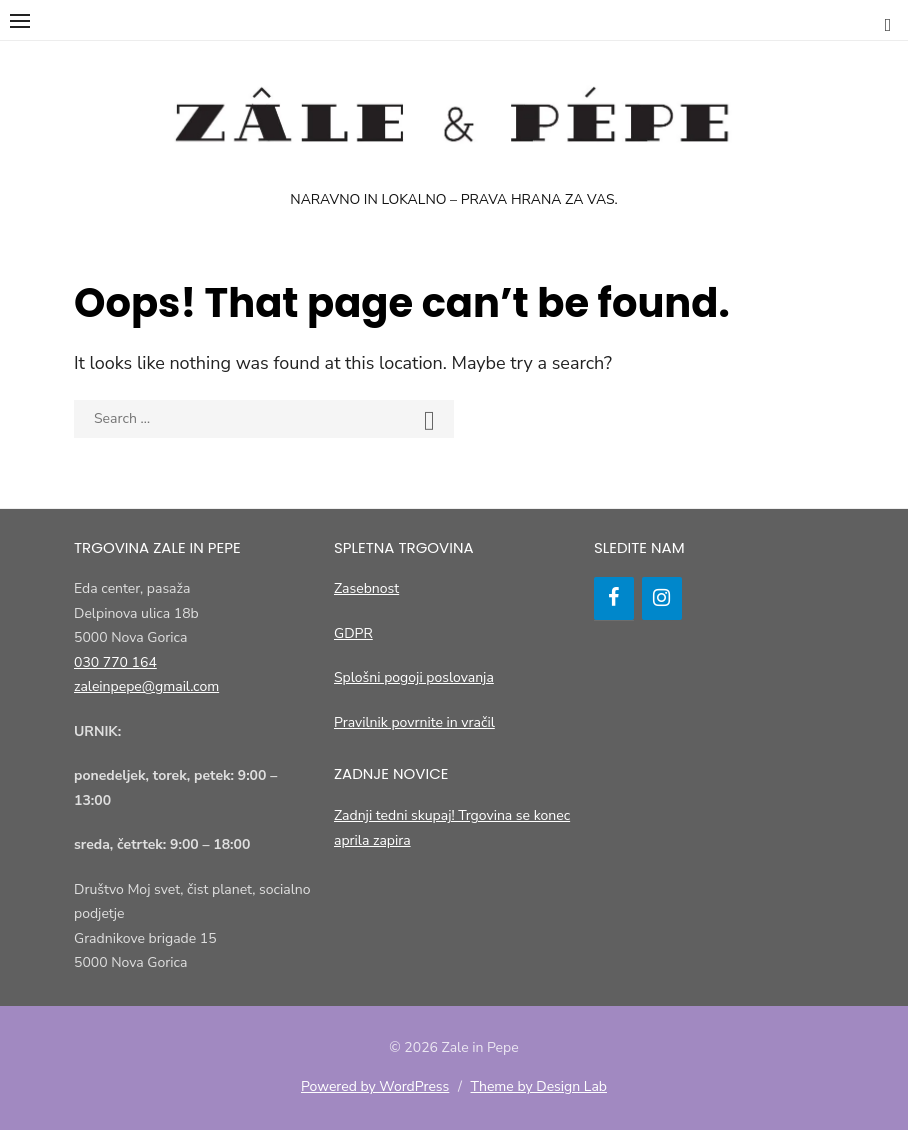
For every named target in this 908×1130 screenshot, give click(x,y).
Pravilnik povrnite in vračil (414, 722)
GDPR (353, 633)
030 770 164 (115, 662)
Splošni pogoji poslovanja (414, 677)
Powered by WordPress (375, 1086)
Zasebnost (366, 588)
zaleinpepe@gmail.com (146, 686)
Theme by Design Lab (539, 1086)
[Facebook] (614, 598)
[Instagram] (662, 598)
